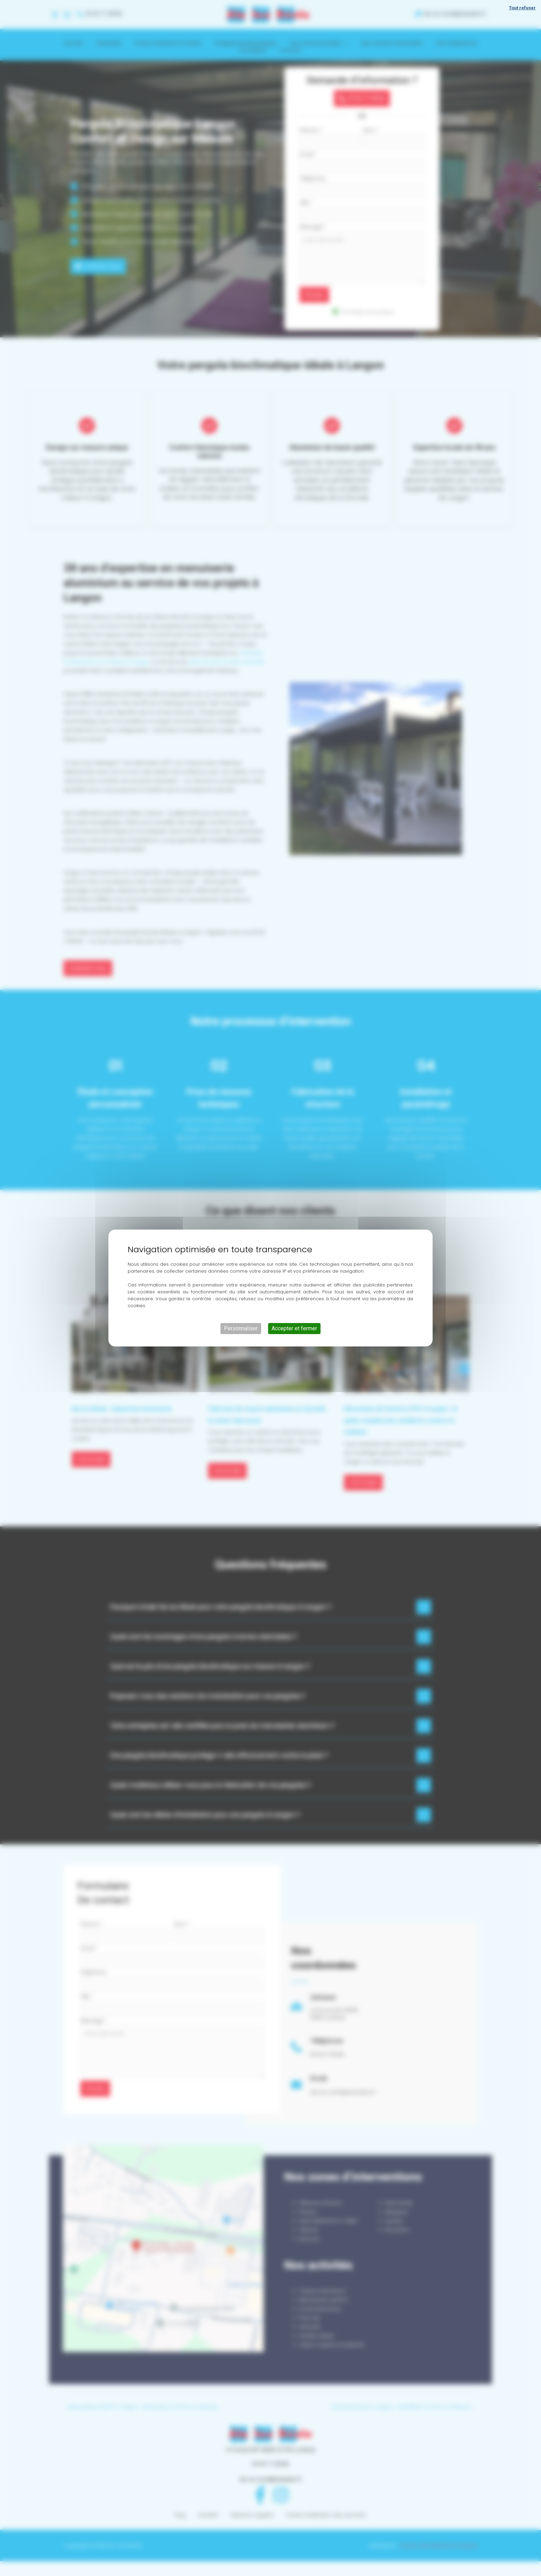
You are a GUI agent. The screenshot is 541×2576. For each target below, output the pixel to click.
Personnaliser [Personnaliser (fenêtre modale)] (241, 1328)
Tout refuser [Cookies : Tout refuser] (522, 7)
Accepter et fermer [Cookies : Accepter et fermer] (294, 1328)
